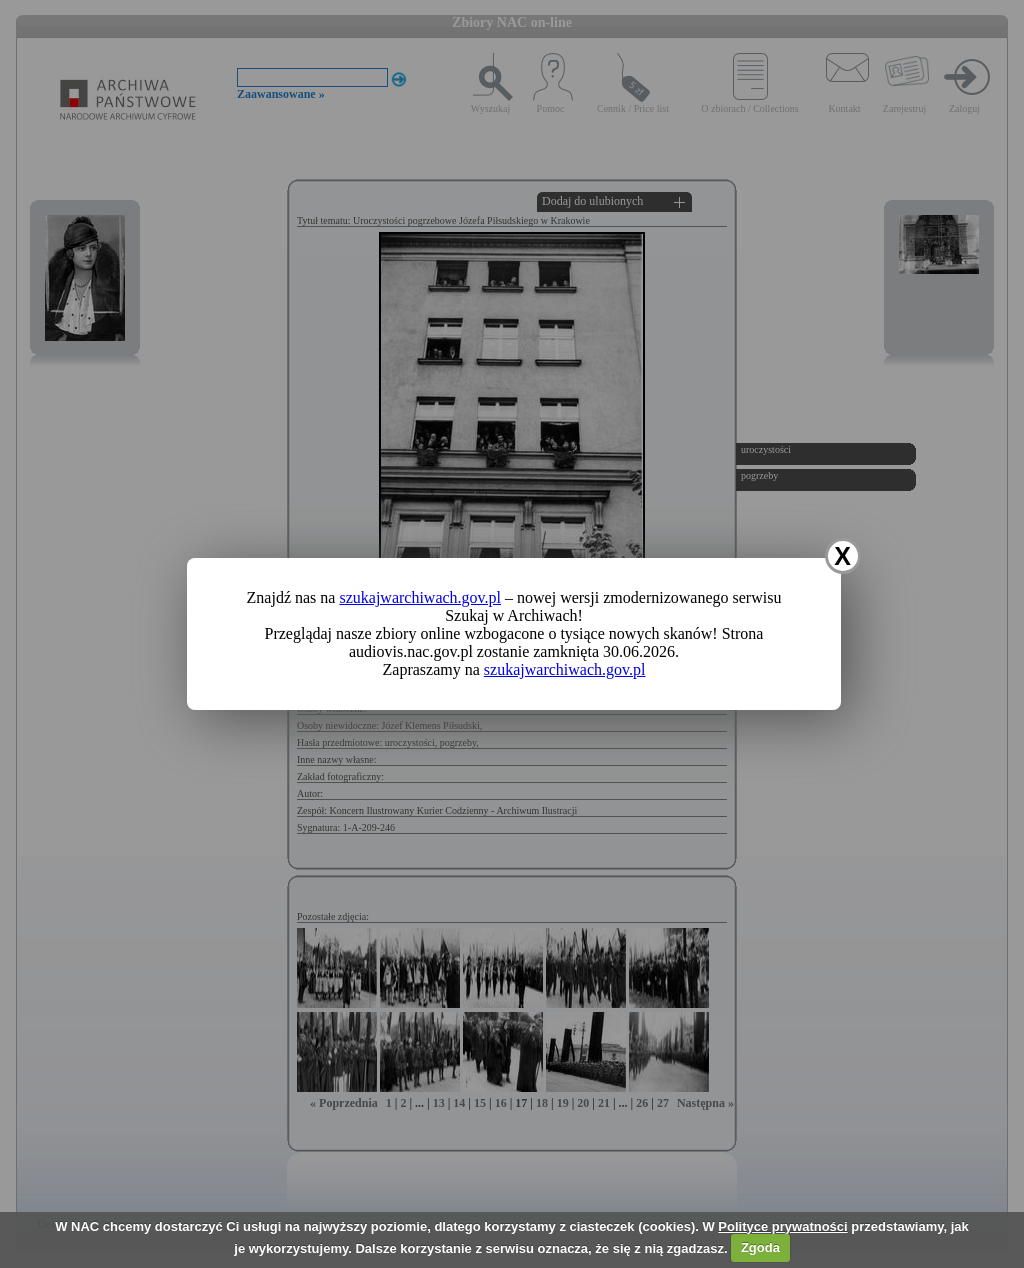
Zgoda (760, 1247)
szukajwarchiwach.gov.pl (420, 597)
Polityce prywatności (782, 1226)
